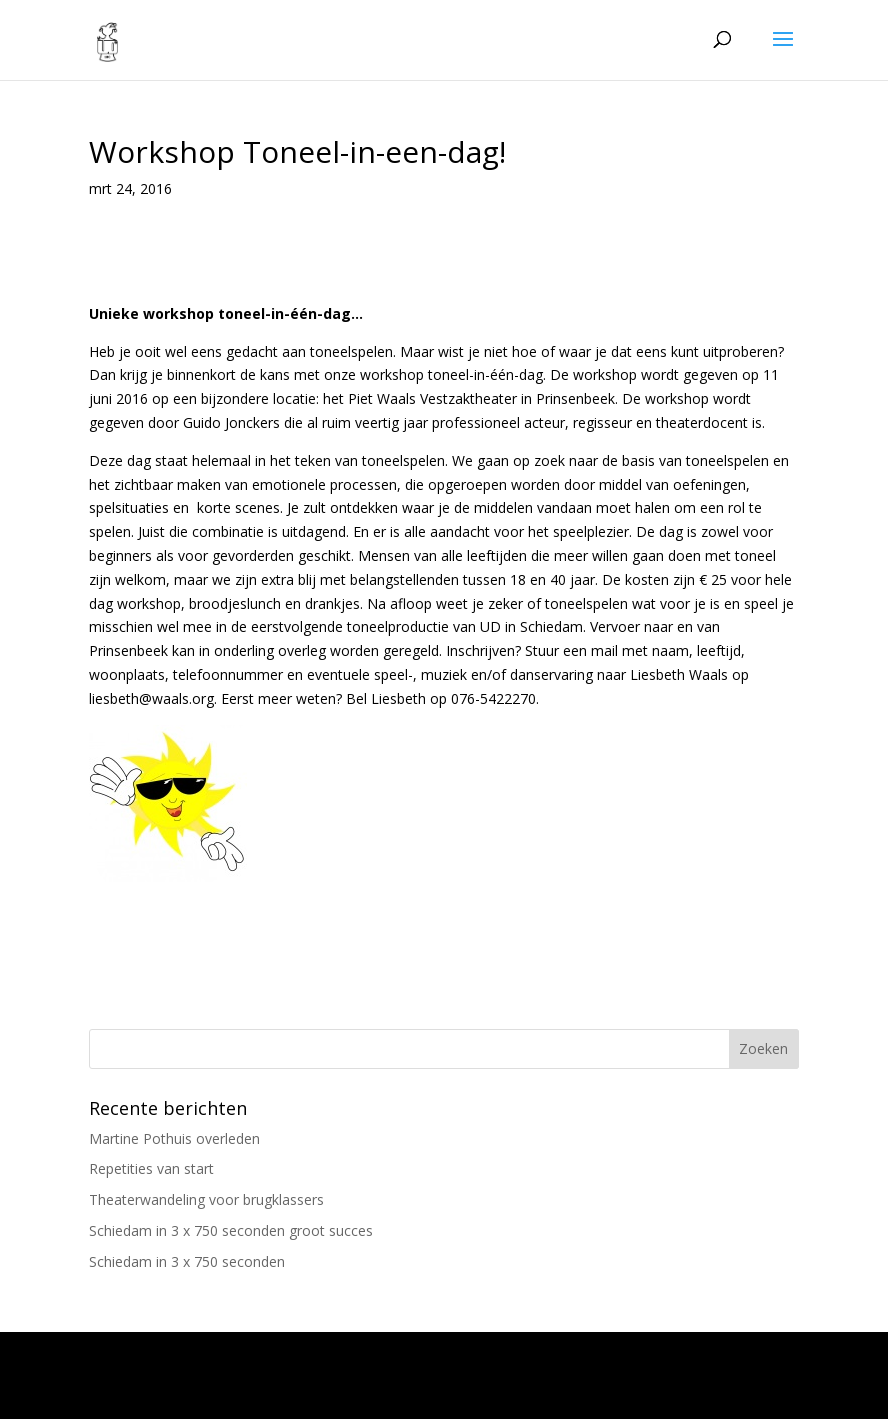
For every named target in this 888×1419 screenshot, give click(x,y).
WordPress (629, 1391)
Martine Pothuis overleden (174, 1138)
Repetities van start (151, 1168)
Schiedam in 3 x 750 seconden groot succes (231, 1230)
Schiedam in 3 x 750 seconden (187, 1261)
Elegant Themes (391, 1391)
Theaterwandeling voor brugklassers (206, 1199)
